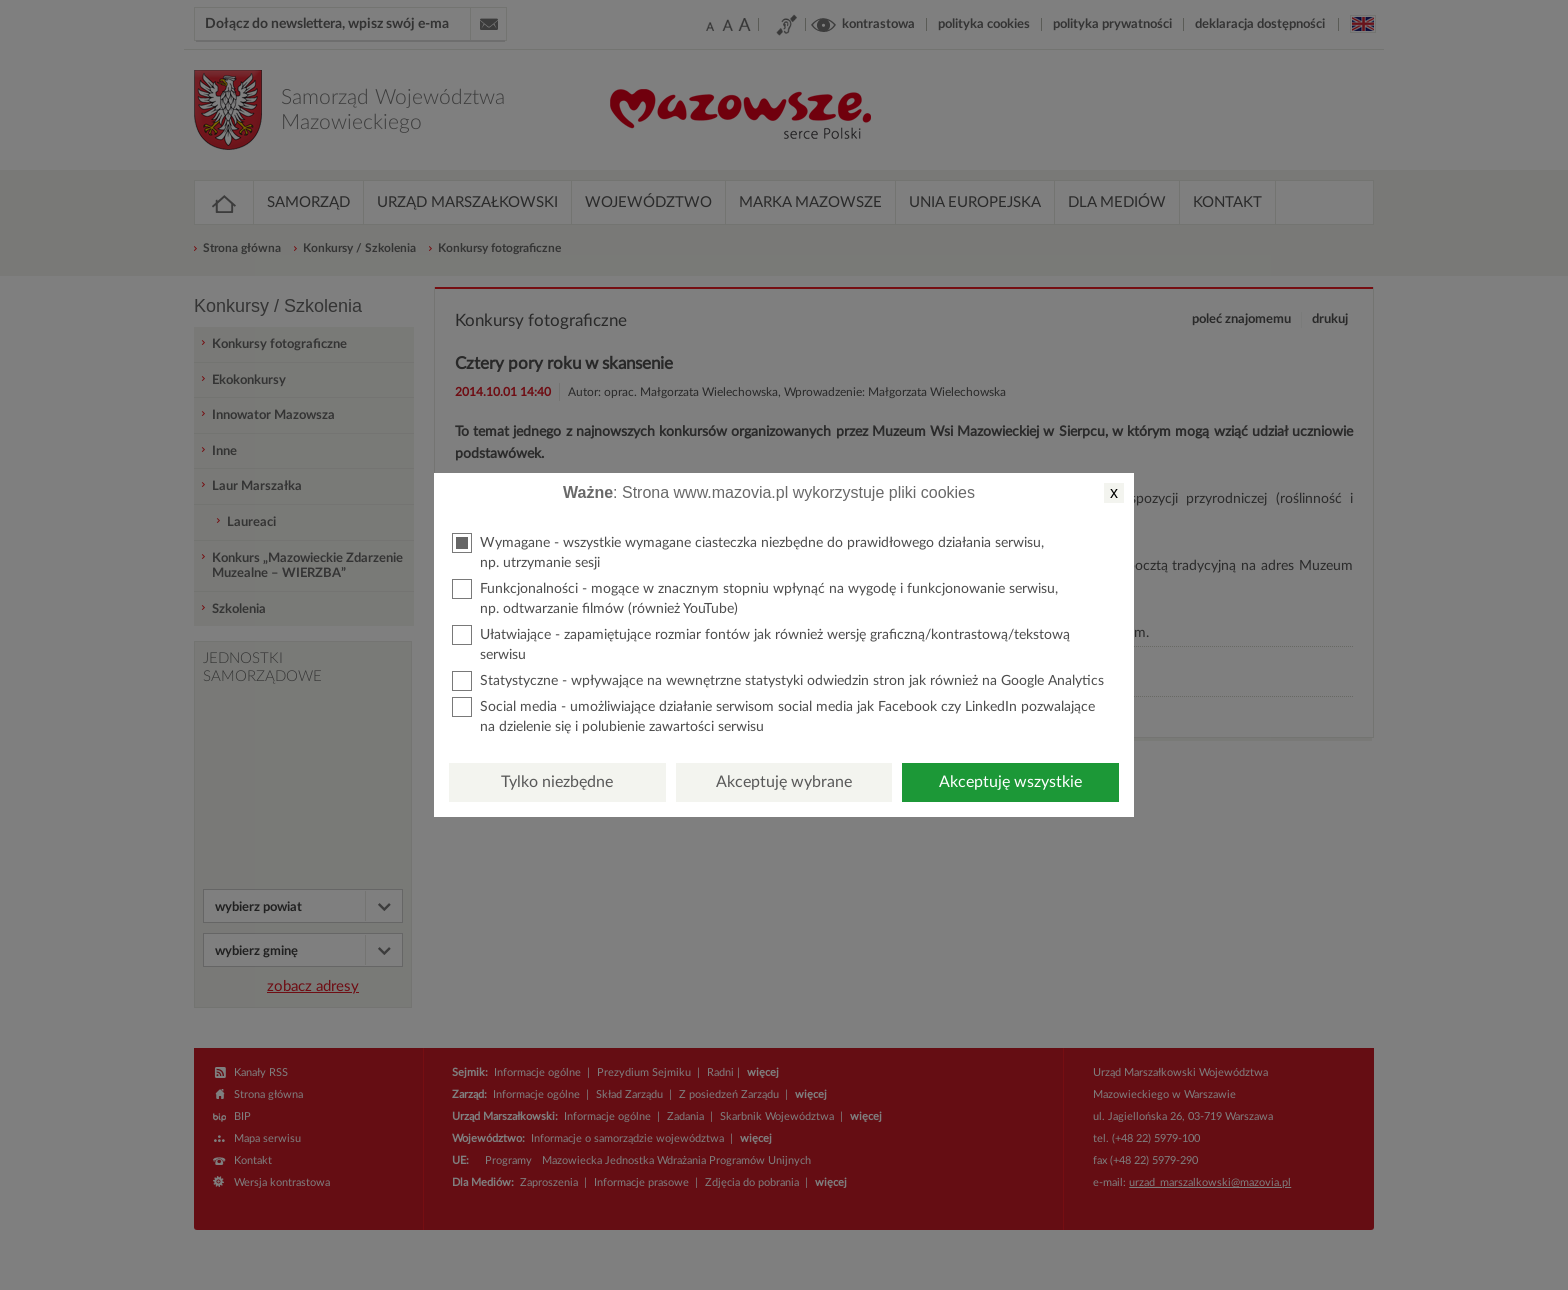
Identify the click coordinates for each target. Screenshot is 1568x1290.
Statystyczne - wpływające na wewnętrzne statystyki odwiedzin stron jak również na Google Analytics (778, 681)
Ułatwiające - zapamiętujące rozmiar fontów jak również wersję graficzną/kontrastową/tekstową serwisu (761, 643)
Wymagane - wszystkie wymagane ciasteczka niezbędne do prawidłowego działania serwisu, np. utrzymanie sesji (748, 551)
